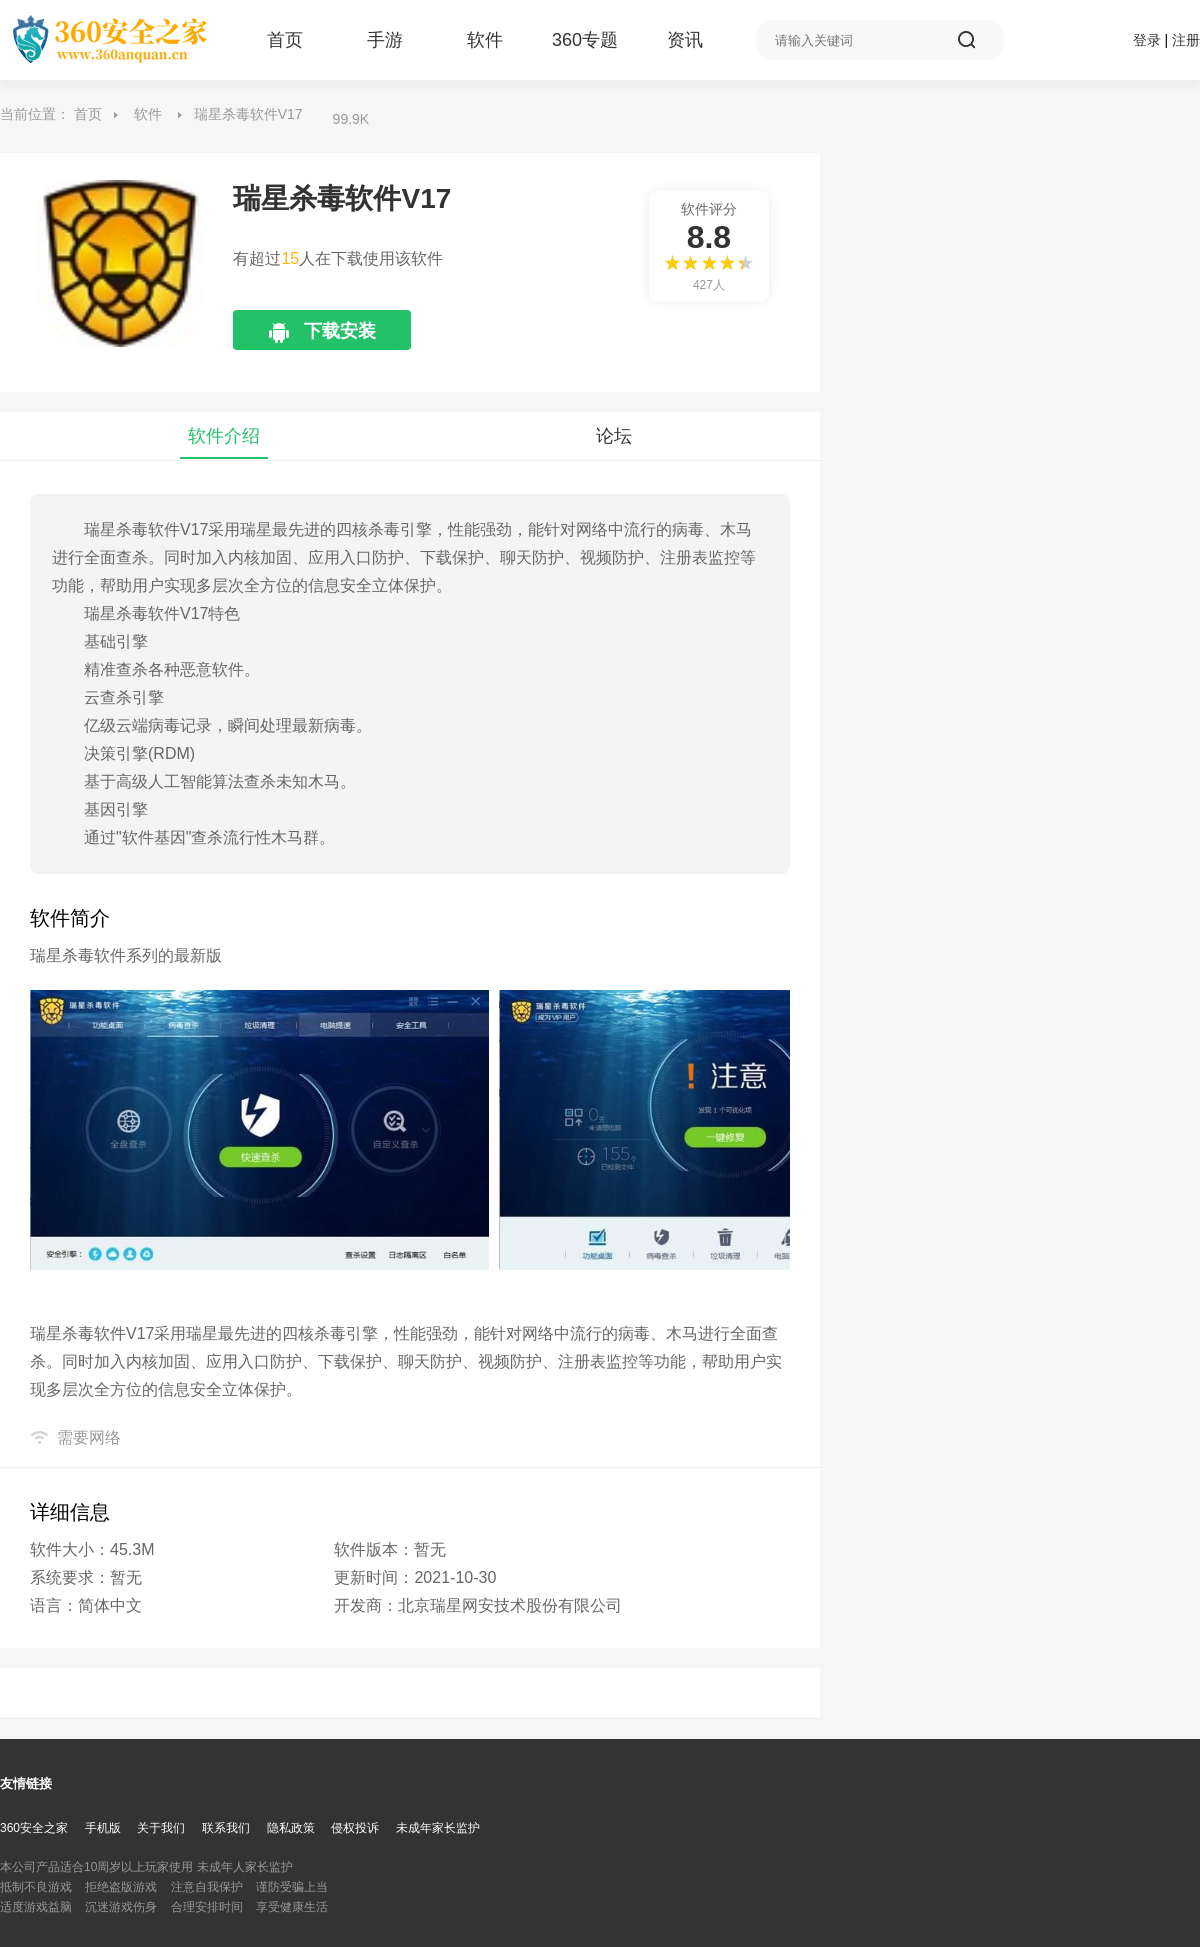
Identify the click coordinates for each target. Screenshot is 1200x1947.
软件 (485, 40)
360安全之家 (34, 1828)
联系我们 (226, 1828)
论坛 (614, 436)
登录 (1147, 40)
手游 (385, 40)
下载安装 (338, 335)
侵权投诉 (355, 1828)
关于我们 (161, 1828)
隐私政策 (291, 1828)
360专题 (585, 40)
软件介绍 (224, 436)
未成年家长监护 (438, 1828)
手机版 (103, 1828)
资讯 (685, 40)
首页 (285, 40)
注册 (1186, 40)
